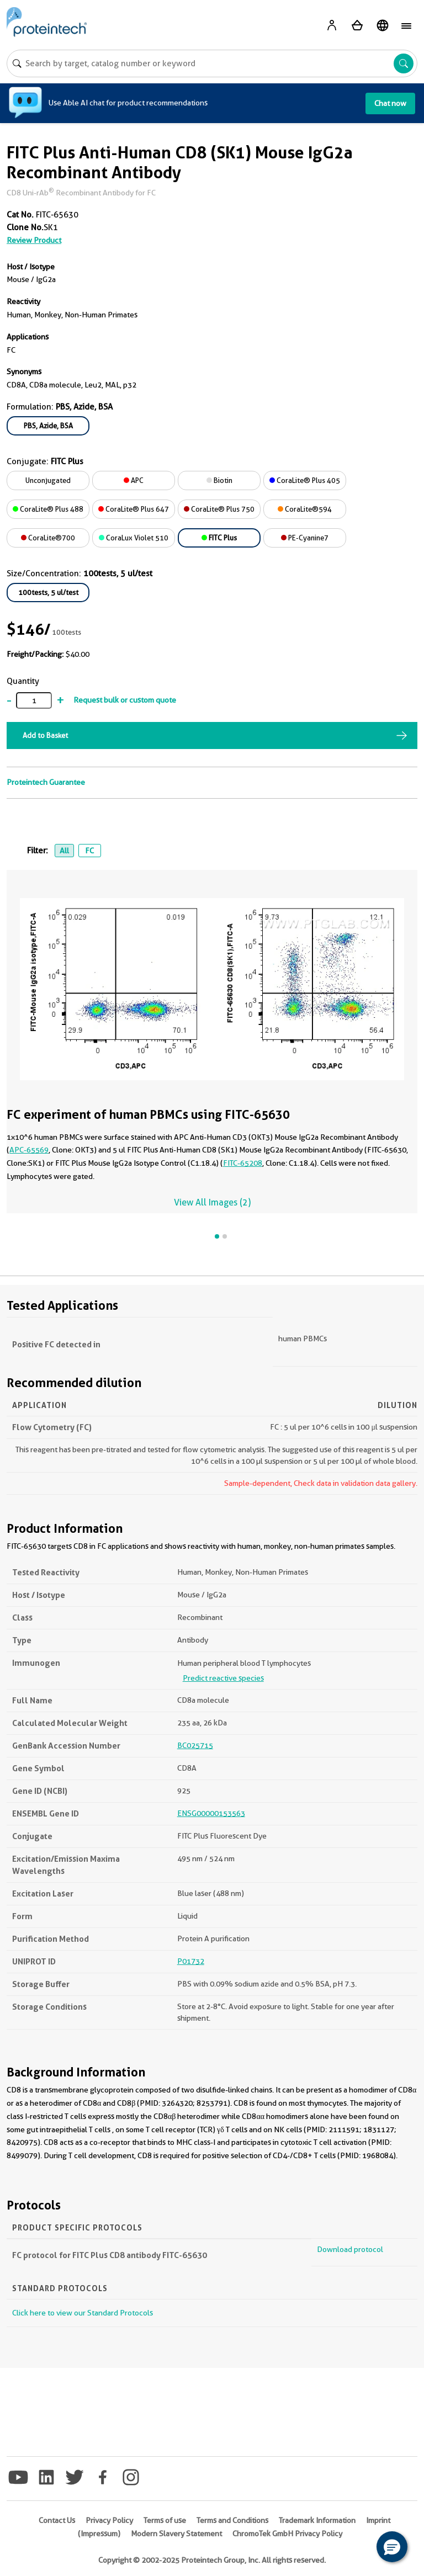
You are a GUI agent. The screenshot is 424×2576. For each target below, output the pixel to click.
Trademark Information (317, 2520)
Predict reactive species (223, 1678)
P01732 (190, 1961)
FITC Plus (219, 537)
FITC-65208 (242, 1163)
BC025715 (195, 1745)
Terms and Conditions (232, 2520)
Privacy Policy (109, 2520)
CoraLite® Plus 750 (219, 508)
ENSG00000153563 (211, 1813)
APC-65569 (29, 1149)
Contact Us (57, 2520)
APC (134, 480)
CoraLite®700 (48, 537)
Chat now (390, 103)
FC (89, 850)
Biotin (219, 480)
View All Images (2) (212, 1202)
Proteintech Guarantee (46, 782)
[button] (392, 2546)
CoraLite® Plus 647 (133, 508)
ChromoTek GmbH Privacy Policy (287, 2533)
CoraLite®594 (305, 508)
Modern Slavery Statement (176, 2533)
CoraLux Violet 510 (133, 537)
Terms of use (165, 2520)
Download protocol (350, 2249)
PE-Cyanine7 (304, 537)
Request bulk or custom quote (124, 699)
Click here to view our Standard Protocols (82, 2312)
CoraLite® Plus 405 (304, 480)
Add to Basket (45, 735)
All (64, 850)
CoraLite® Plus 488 (48, 508)
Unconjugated (48, 480)
